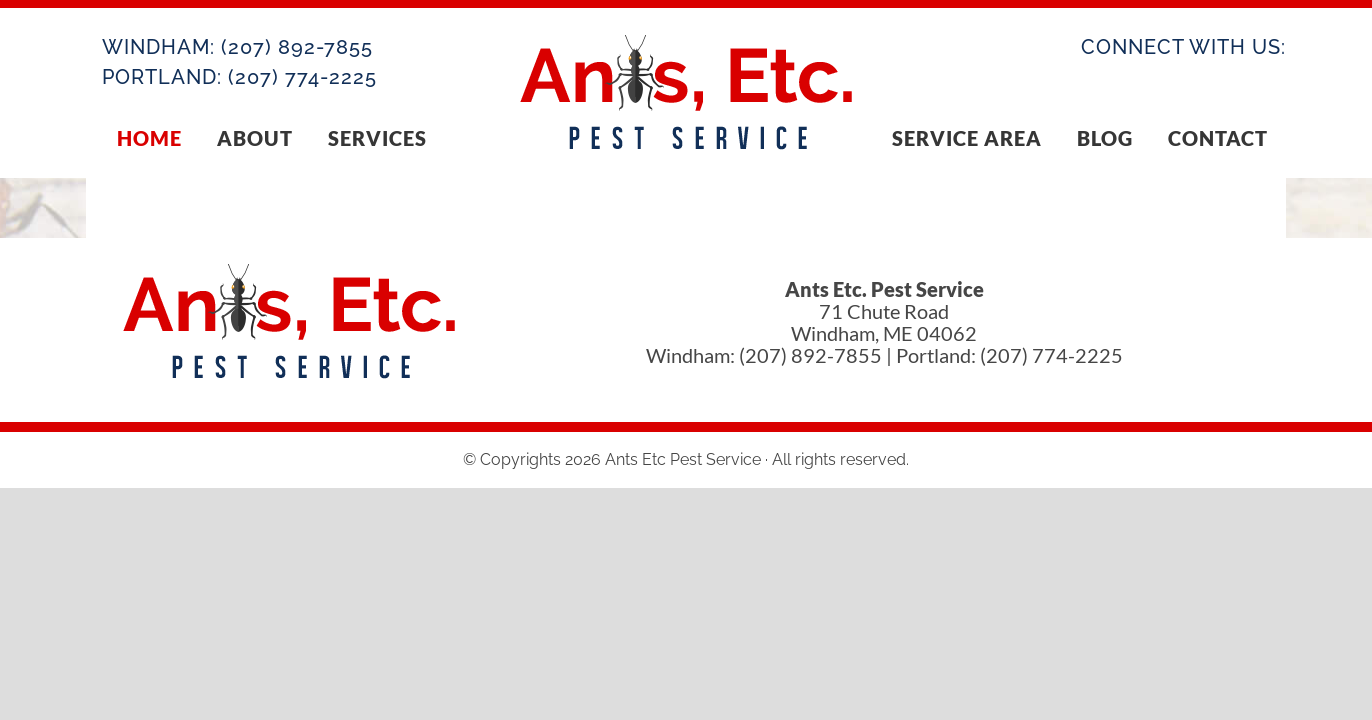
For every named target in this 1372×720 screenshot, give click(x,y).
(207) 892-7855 (297, 47)
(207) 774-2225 (302, 77)
